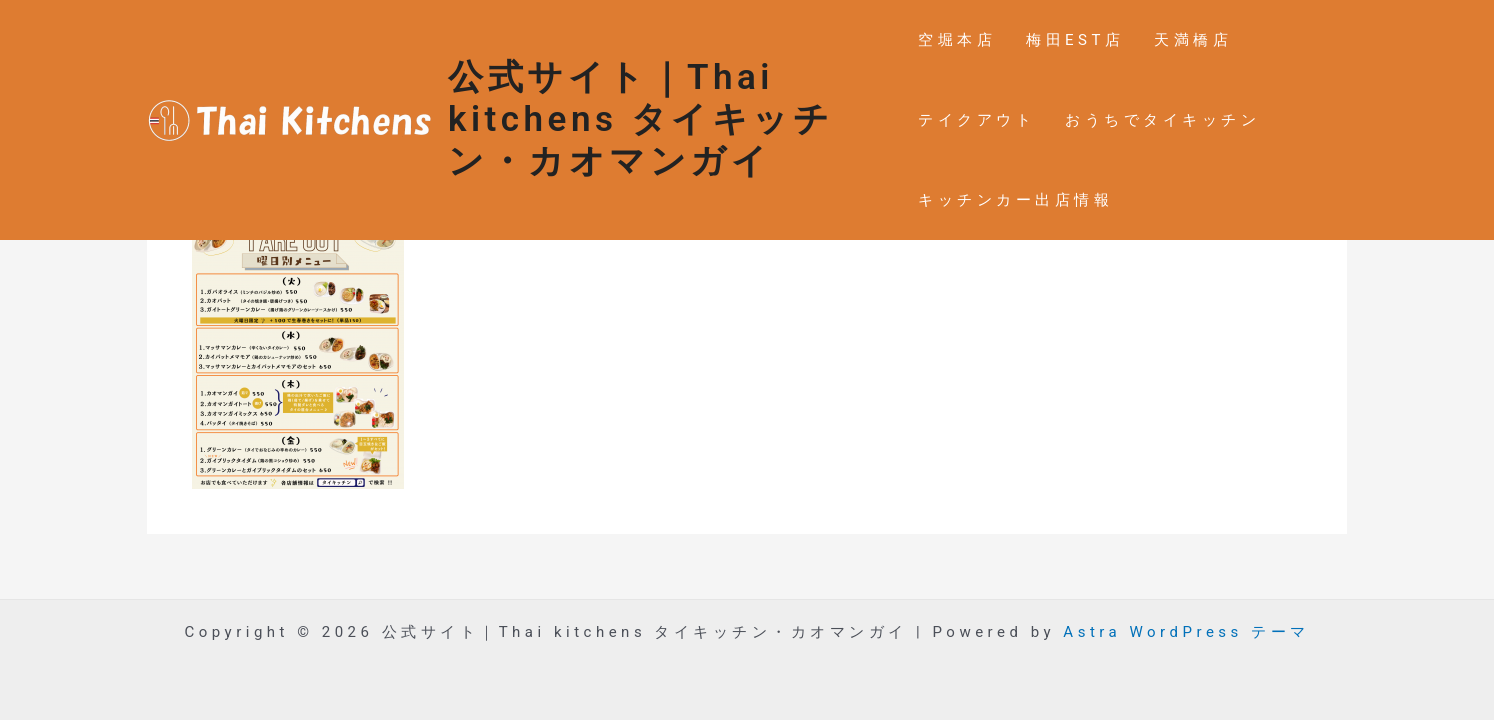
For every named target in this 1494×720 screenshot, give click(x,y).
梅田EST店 (1075, 40)
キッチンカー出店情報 (1015, 200)
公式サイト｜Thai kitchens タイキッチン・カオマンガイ (640, 119)
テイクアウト (976, 120)
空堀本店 (957, 40)
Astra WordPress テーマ (1186, 632)
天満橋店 (1193, 40)
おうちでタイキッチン (1162, 120)
